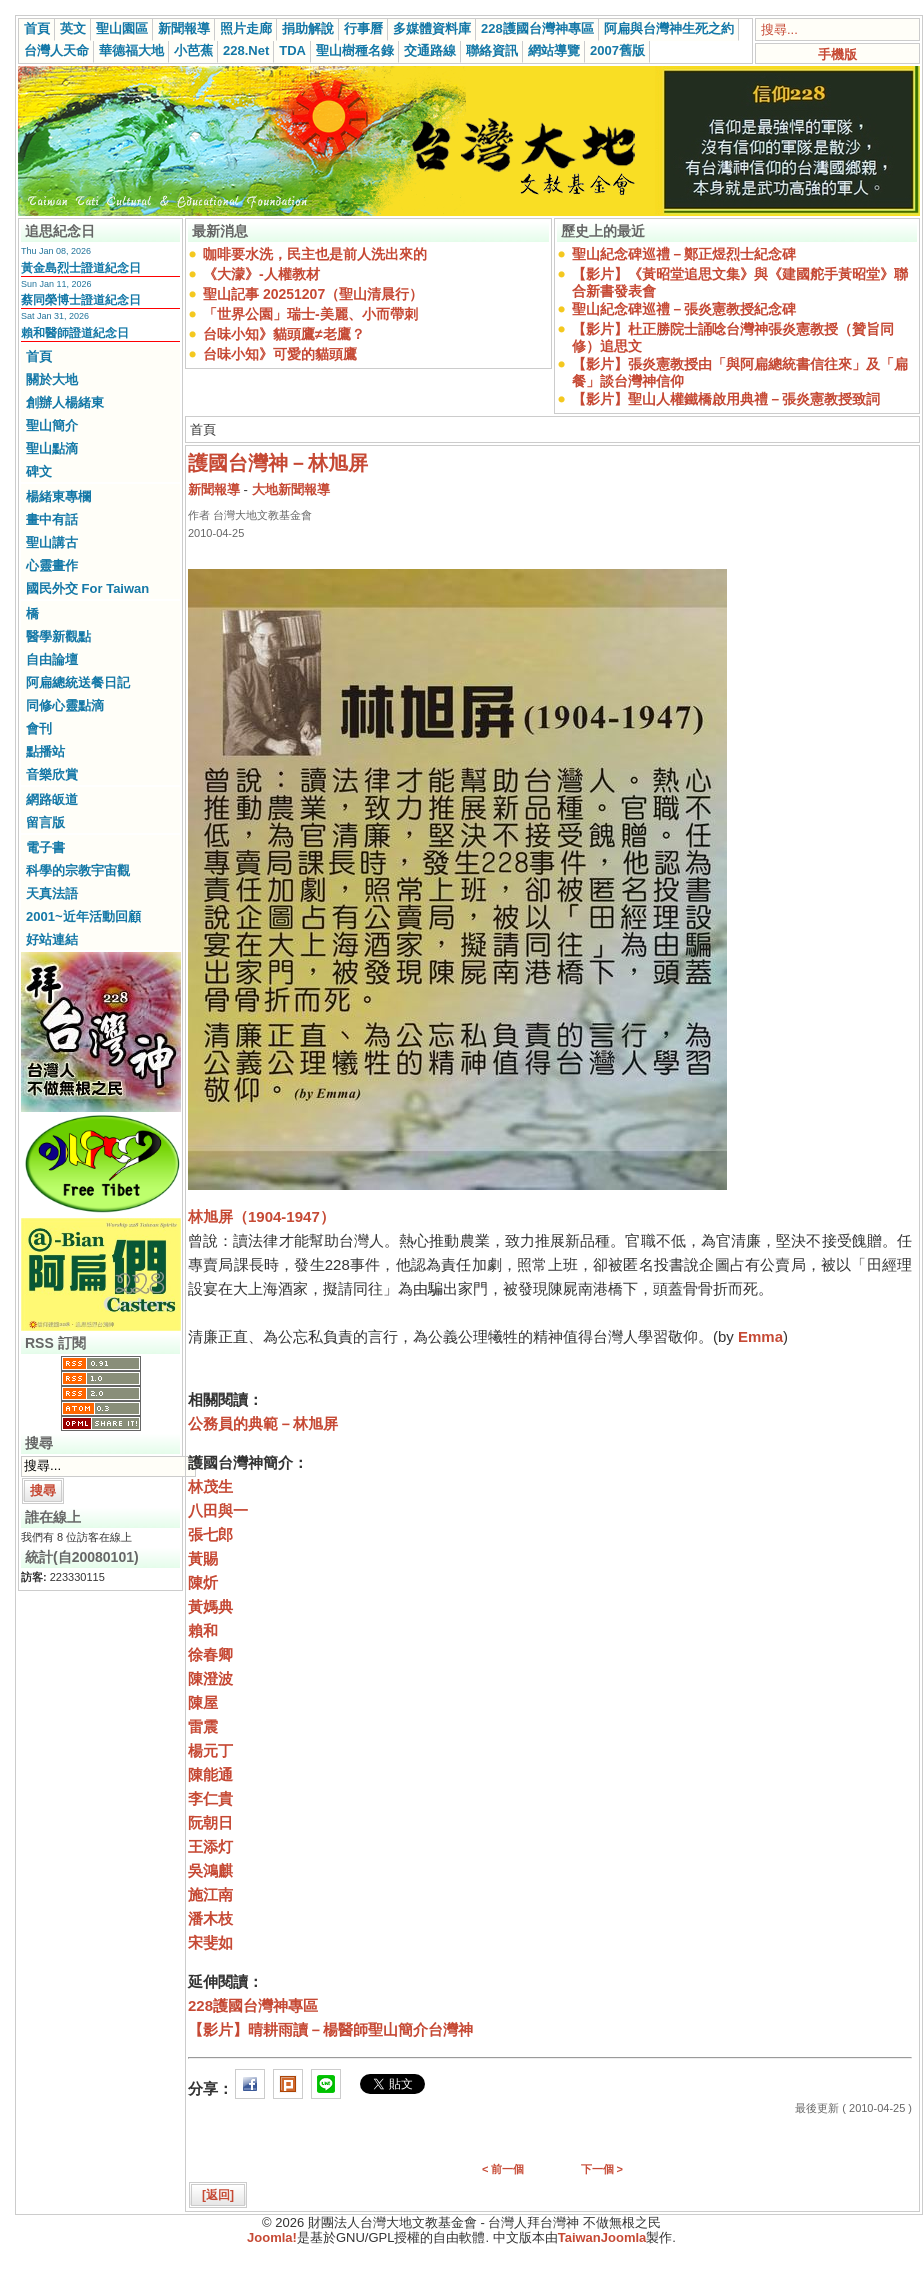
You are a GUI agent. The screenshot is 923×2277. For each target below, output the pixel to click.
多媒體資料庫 (432, 28)
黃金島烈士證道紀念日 (81, 268)
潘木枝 (210, 1918)
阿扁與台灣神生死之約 (669, 28)
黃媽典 (210, 1606)
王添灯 (210, 1846)
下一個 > (602, 2169)
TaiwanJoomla (602, 2237)
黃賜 (203, 1558)
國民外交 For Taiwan (87, 588)
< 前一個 (503, 2169)
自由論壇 (52, 659)
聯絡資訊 (492, 50)
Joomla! (272, 2237)
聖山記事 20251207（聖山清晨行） (313, 294)
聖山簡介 (52, 425)
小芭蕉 (193, 50)
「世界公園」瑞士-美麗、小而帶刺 (310, 314)
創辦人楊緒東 (65, 402)
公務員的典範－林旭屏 (263, 1423)
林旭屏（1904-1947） (261, 1216)
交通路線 (430, 50)
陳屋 (203, 1702)
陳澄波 (210, 1678)
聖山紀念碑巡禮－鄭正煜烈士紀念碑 (684, 254)
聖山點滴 (52, 448)
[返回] (218, 2195)
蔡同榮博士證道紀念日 (81, 300)
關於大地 (52, 379)
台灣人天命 (56, 50)
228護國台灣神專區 (537, 28)
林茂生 (210, 1486)
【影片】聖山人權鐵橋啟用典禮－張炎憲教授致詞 (726, 399)
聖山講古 (52, 542)
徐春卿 (210, 1654)
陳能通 (210, 1774)
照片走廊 (246, 28)
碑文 (39, 471)
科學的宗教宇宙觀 (78, 870)
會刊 (39, 728)
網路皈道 (52, 799)
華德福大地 (131, 50)
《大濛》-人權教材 (261, 274)
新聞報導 (184, 28)
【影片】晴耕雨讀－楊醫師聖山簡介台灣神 (330, 2029)
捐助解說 (308, 28)
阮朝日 (210, 1822)
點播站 (45, 751)
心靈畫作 (52, 565)
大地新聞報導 (291, 489)
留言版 (45, 822)
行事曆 (363, 28)
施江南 (210, 1894)
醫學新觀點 (58, 636)
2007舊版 (617, 50)
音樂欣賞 (52, 774)
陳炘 (203, 1582)
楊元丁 (210, 1750)
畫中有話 (52, 519)
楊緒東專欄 (58, 496)
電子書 (45, 847)
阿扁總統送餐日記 (78, 682)
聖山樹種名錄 (355, 50)
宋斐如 (210, 1942)
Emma (760, 1336)
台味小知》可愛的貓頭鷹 (280, 354)
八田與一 (218, 1510)
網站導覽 (554, 50)
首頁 (37, 28)
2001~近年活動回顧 (83, 916)
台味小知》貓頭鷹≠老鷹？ (284, 334)
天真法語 (52, 893)
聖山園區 (122, 28)
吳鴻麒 (210, 1870)
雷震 (203, 1726)
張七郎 (210, 1534)
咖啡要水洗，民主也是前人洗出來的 (315, 254)
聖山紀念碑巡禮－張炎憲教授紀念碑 (684, 309)
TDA (292, 50)
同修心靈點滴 (65, 705)
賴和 (203, 1630)
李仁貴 (210, 1798)
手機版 (837, 54)
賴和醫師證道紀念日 (75, 333)
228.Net (246, 50)
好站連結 (52, 939)
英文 (73, 28)
